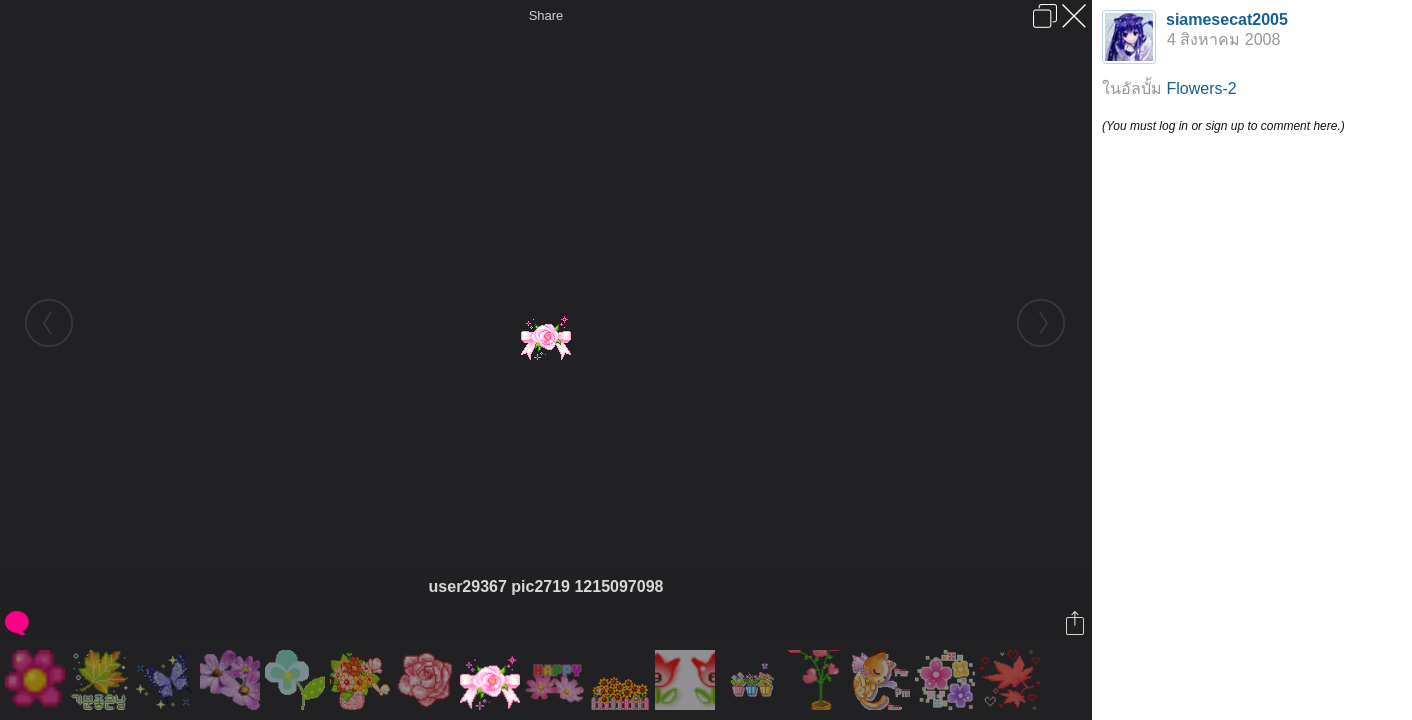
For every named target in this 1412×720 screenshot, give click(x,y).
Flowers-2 (1201, 88)
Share (546, 15)
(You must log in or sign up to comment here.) (1223, 126)
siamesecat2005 (1227, 19)
